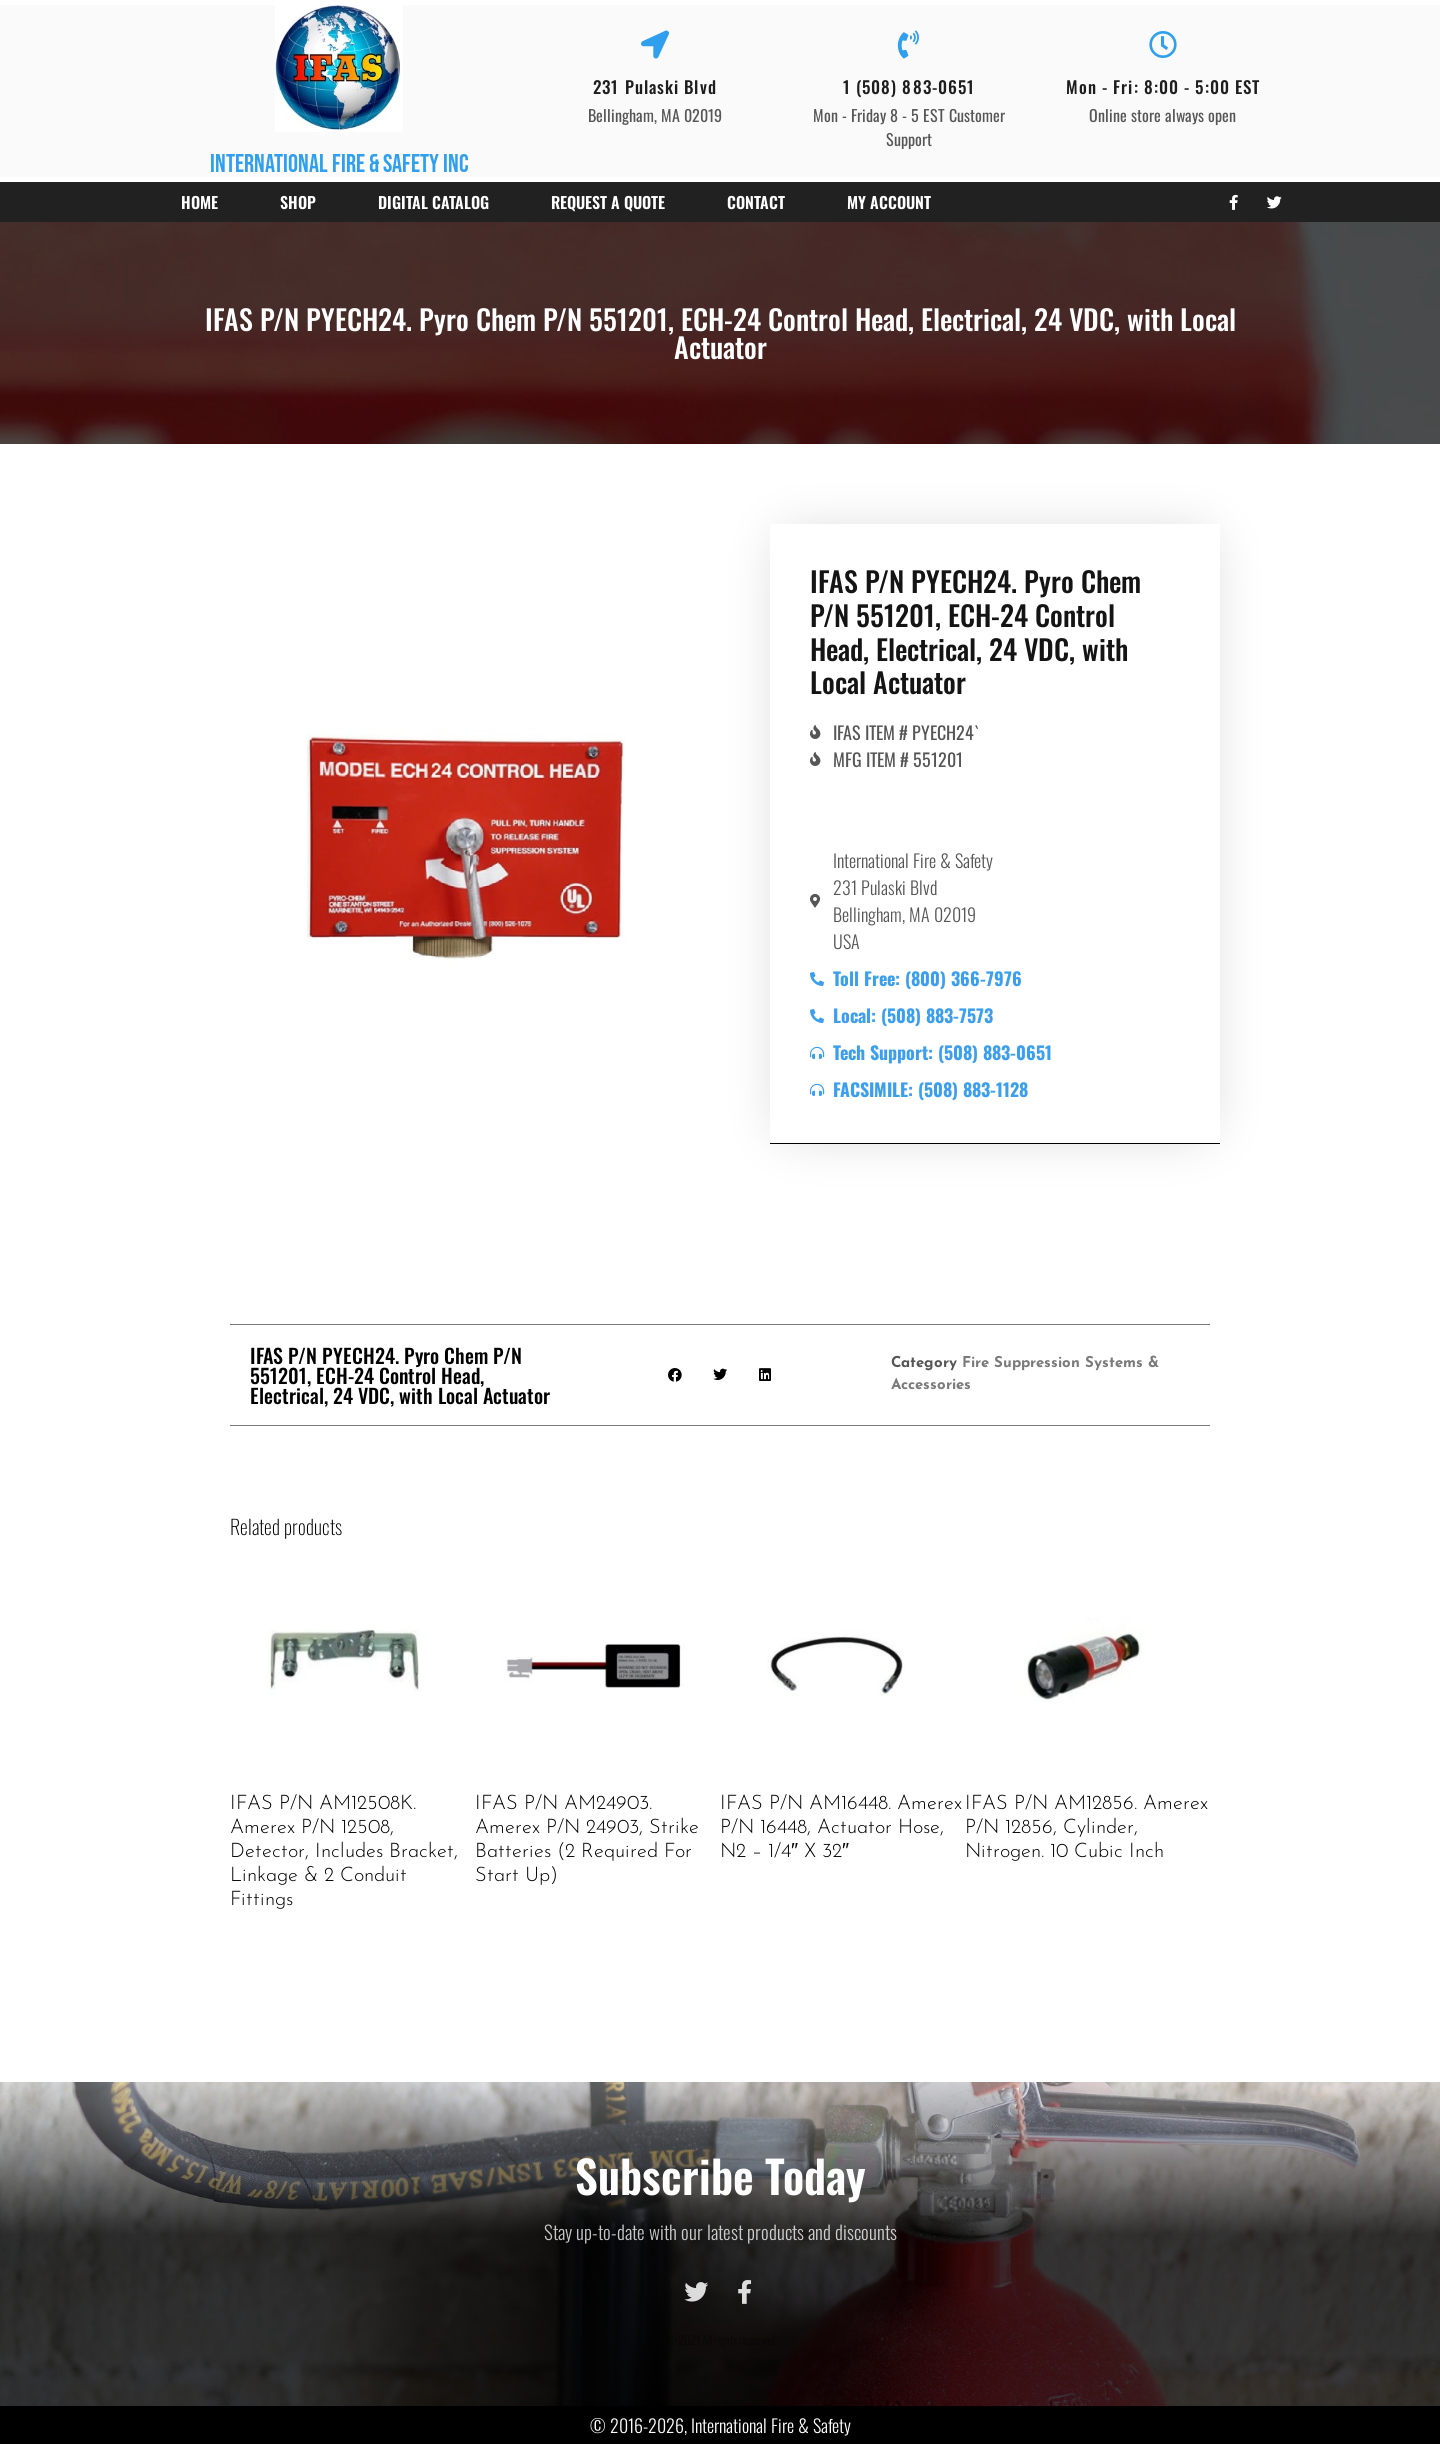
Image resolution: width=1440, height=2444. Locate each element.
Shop (298, 202)
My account (889, 202)
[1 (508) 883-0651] (909, 45)
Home (199, 202)
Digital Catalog (433, 202)
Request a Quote (608, 202)
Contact (756, 202)
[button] (675, 1375)
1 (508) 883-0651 (909, 86)
